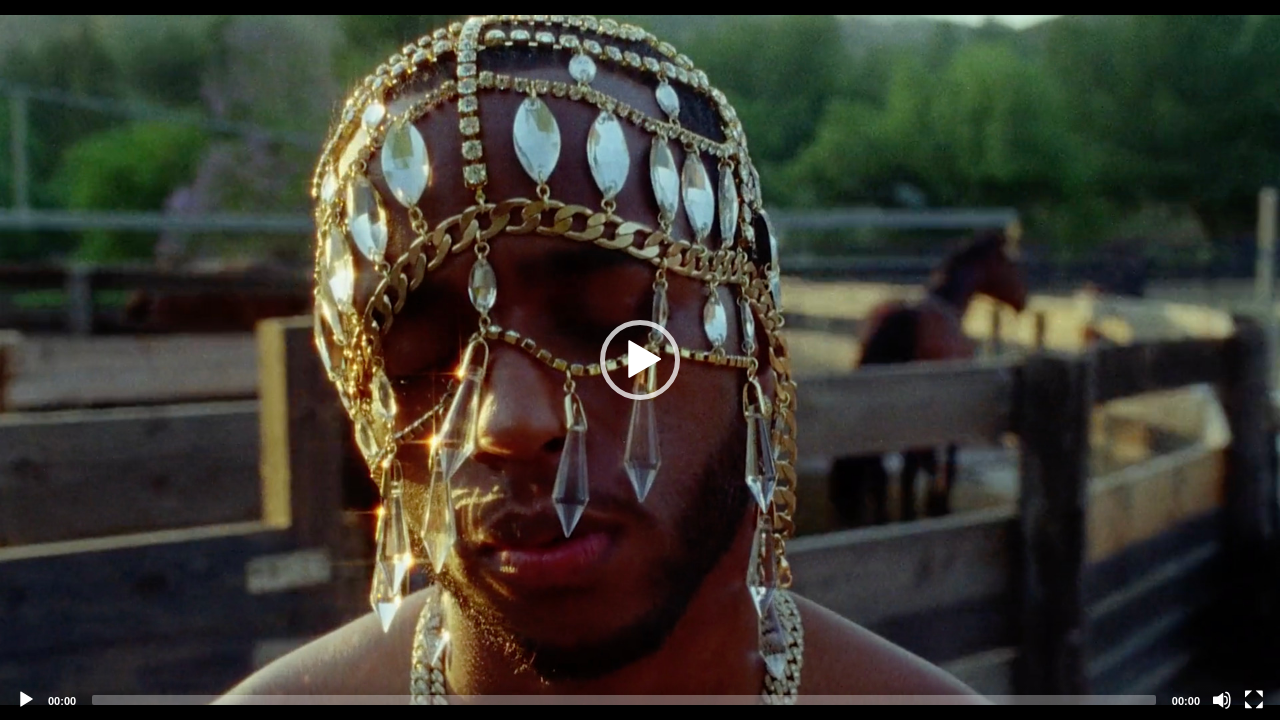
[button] (640, 360)
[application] (640, 360)
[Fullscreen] (1254, 700)
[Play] (26, 700)
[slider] (624, 700)
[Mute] (1222, 700)
